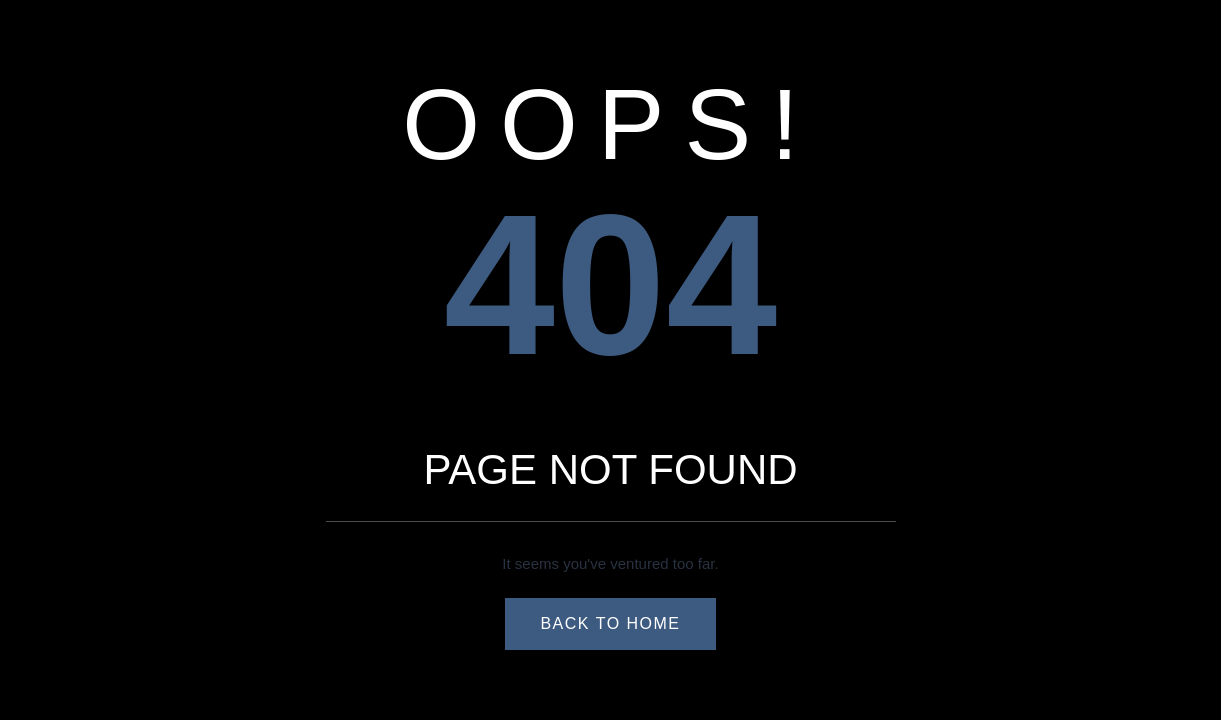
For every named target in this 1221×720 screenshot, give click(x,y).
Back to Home (610, 623)
